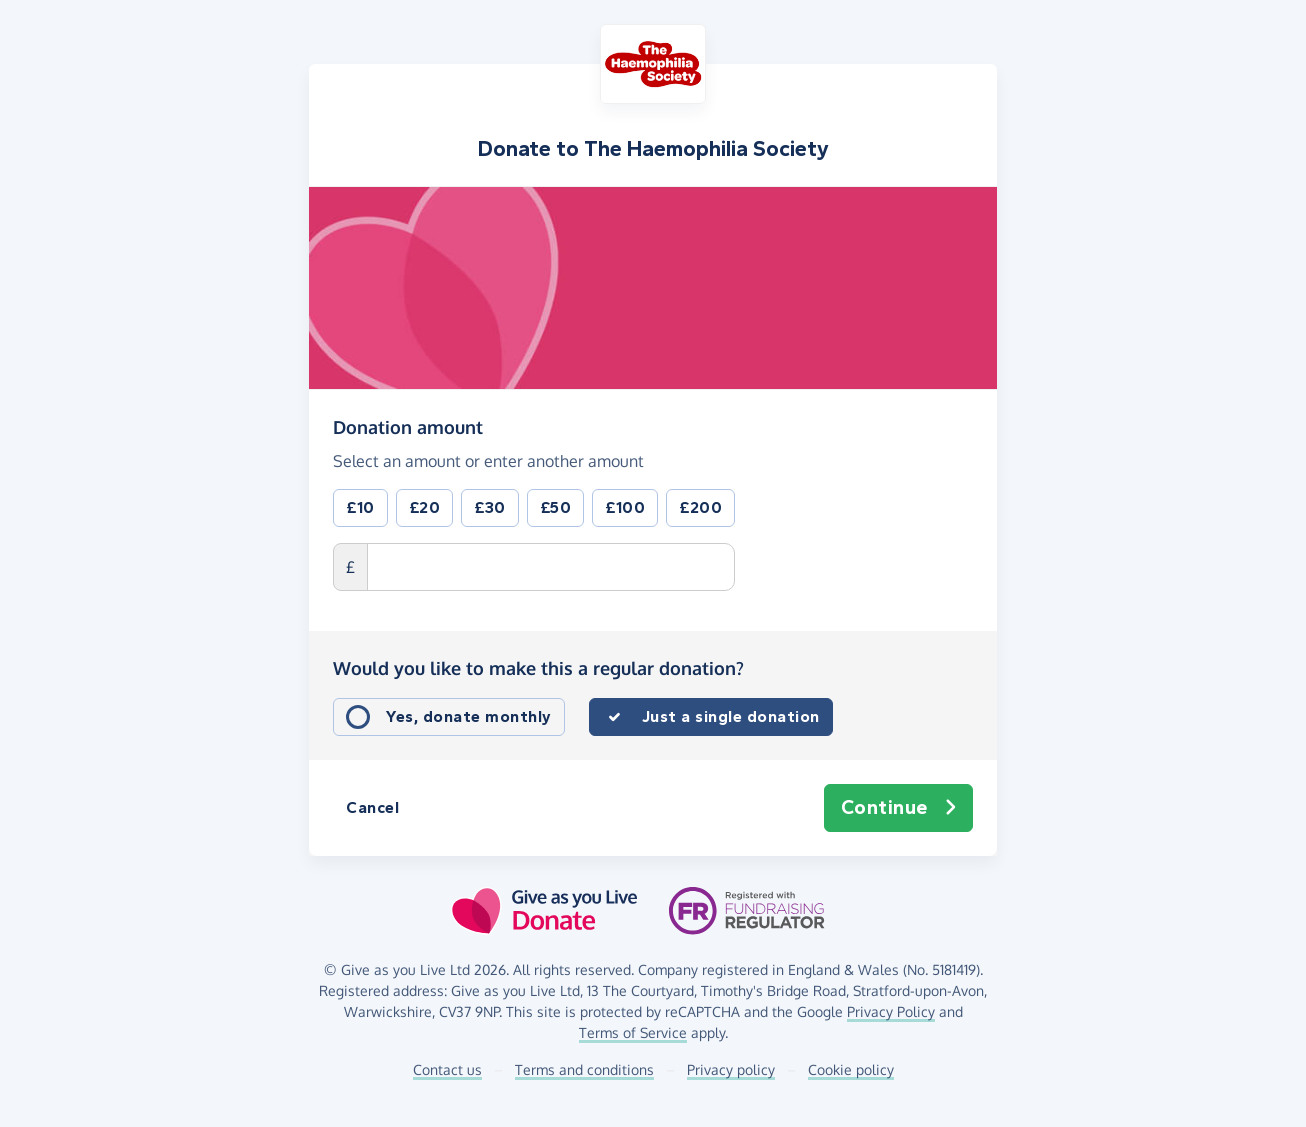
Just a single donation (731, 716)
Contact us (447, 1069)
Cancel (372, 807)
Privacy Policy (891, 1011)
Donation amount (408, 426)
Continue (899, 808)
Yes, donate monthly (469, 716)
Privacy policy (731, 1069)
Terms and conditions (584, 1069)
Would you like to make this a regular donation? (538, 668)
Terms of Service (633, 1032)
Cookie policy (851, 1069)
